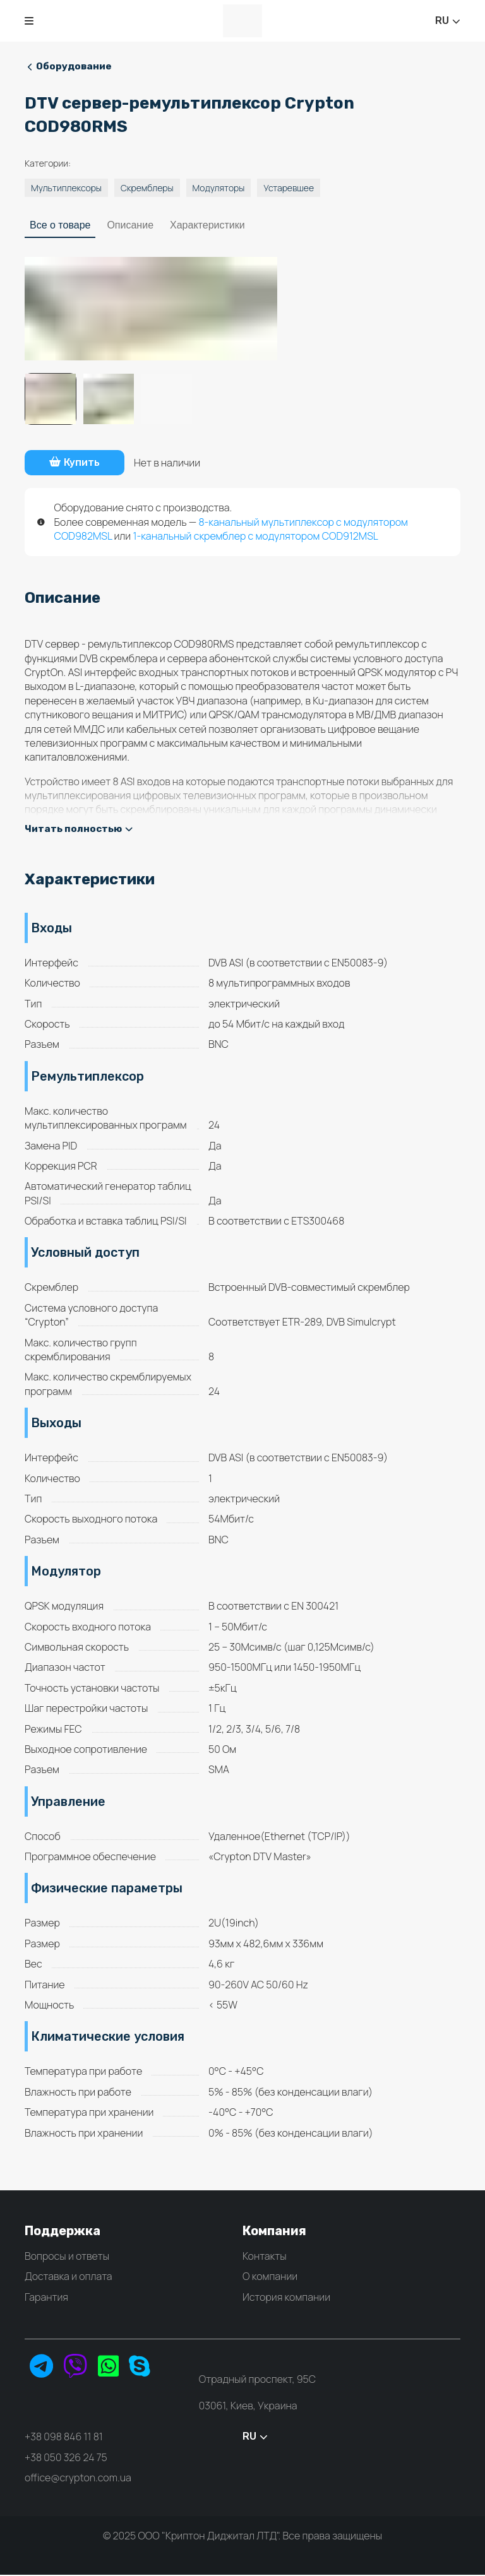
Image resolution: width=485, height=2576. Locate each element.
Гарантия (46, 2298)
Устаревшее (288, 188)
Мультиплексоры (66, 188)
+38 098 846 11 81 (64, 2438)
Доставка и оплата (68, 2277)
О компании (269, 2277)
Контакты (264, 2257)
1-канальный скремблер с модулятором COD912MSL (255, 536)
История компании (286, 2298)
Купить (81, 463)
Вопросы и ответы (67, 2257)
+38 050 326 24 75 (66, 2458)
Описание (130, 225)
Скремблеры (147, 188)
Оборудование (71, 67)
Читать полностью (80, 830)
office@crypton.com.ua (78, 2479)
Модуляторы (219, 188)
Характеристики (207, 225)
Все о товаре (60, 225)
